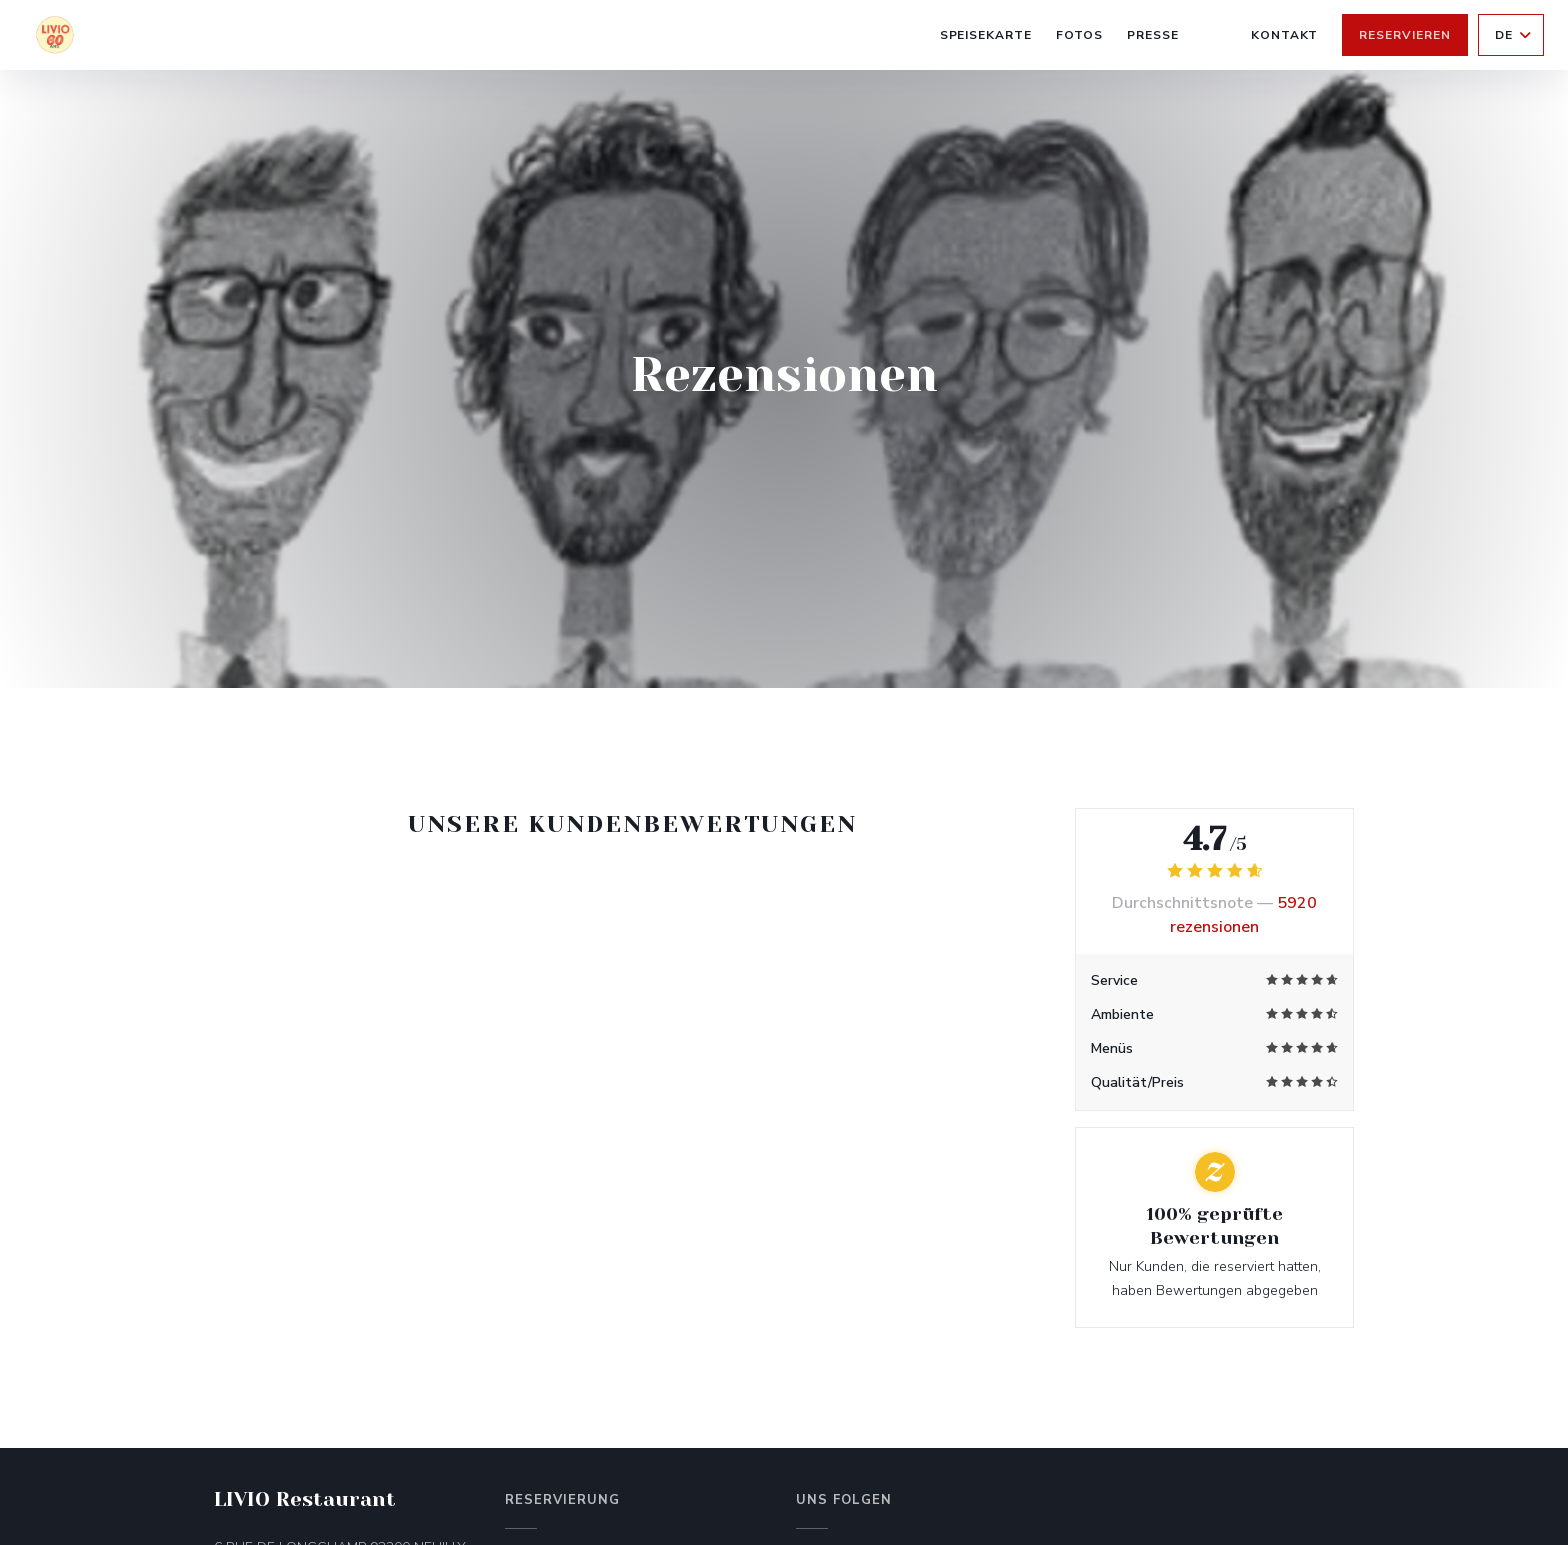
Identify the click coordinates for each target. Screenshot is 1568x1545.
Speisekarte (986, 35)
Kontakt (1285, 35)
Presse (1153, 35)
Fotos (1079, 35)
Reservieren (1405, 35)
